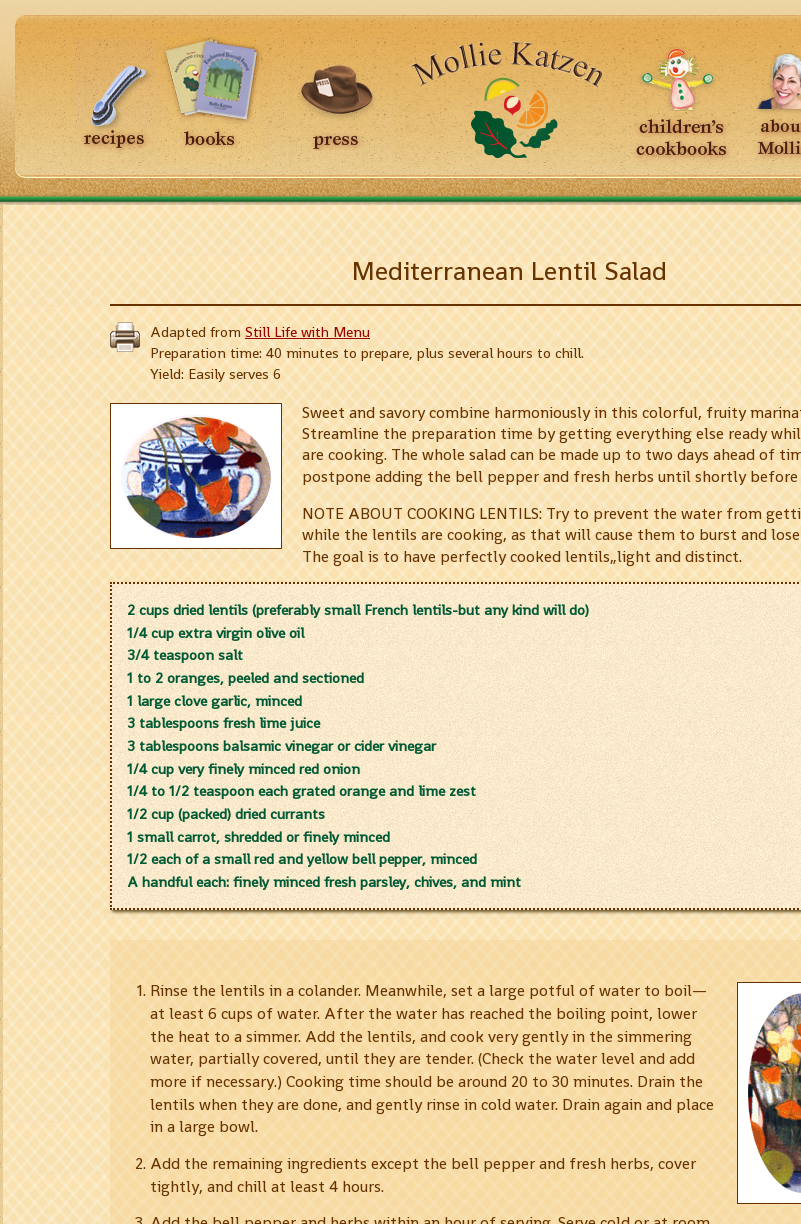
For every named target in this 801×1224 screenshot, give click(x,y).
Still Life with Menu (307, 332)
